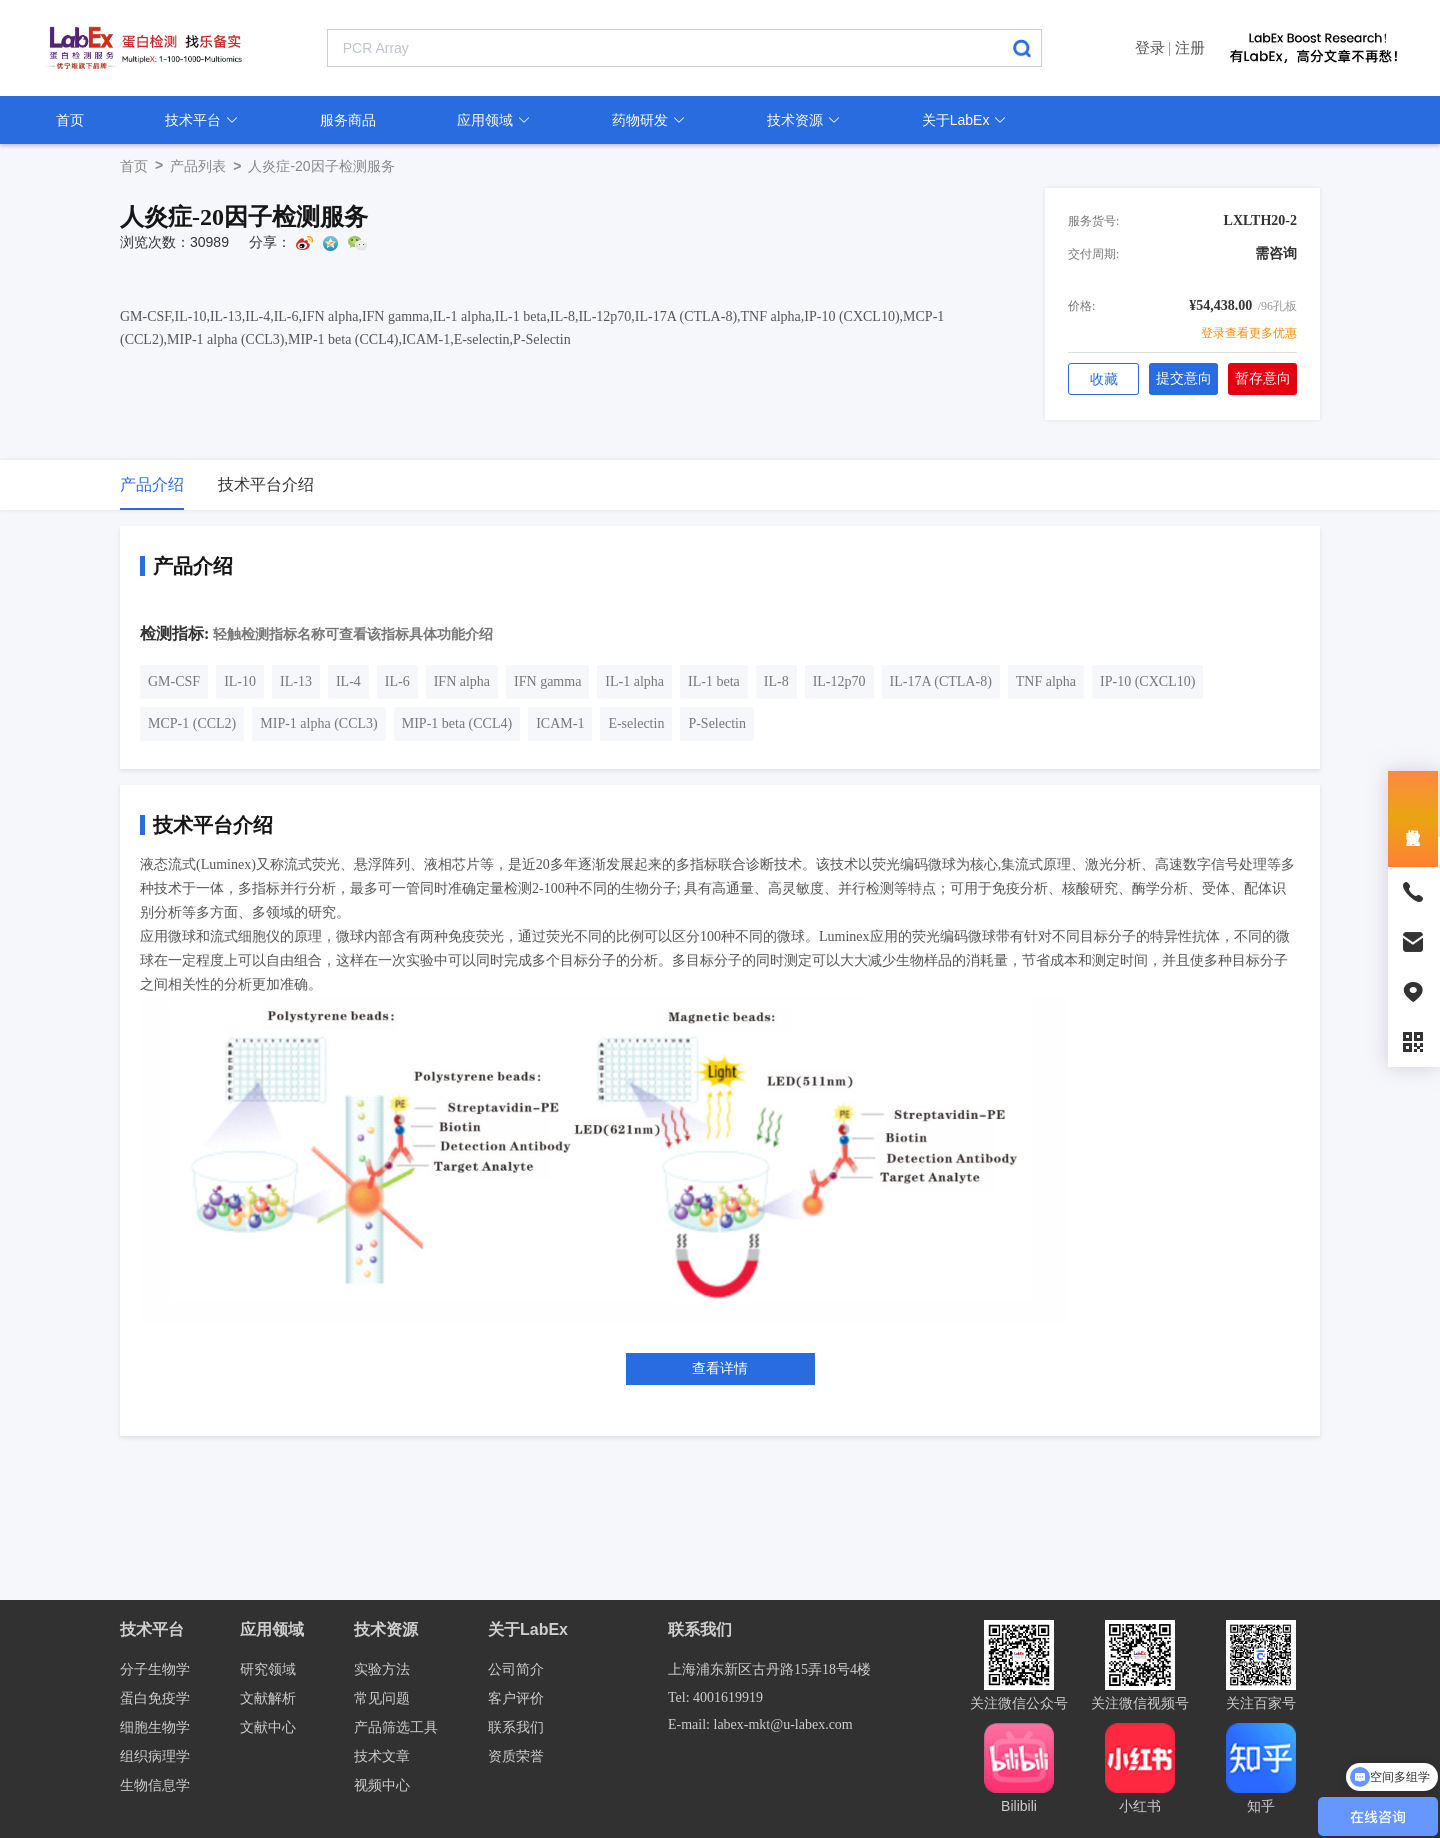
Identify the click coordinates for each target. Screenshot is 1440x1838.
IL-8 (776, 681)
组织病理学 (155, 1756)
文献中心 (268, 1727)
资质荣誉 (516, 1756)
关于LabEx (965, 120)
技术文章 (382, 1756)
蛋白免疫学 (155, 1698)
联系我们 (516, 1727)
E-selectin (636, 723)
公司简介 (516, 1669)
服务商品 (348, 120)
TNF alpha (1046, 681)
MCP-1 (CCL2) (192, 723)
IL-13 (296, 681)
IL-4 (348, 681)
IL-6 (397, 681)
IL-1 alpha (634, 681)
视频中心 (382, 1785)
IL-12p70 (839, 681)
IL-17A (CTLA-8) (941, 681)
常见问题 (382, 1698)
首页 (70, 120)
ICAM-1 (560, 723)
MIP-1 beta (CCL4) (457, 723)
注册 (1190, 47)
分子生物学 (155, 1669)
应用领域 (494, 120)
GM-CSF (174, 681)
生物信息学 (155, 1785)
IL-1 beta (714, 681)
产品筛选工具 (396, 1727)
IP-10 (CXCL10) (1147, 681)
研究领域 (268, 1669)
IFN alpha (462, 681)
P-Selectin (717, 723)
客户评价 (516, 1698)
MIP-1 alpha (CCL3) (318, 723)
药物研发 (649, 120)
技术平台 (202, 120)
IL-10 (240, 681)
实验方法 (382, 1669)
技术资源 (804, 120)
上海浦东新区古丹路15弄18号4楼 (769, 1669)
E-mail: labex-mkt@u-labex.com (760, 1724)
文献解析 (268, 1698)
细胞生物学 (155, 1727)
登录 (1150, 47)
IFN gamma (547, 681)
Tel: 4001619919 (715, 1697)
